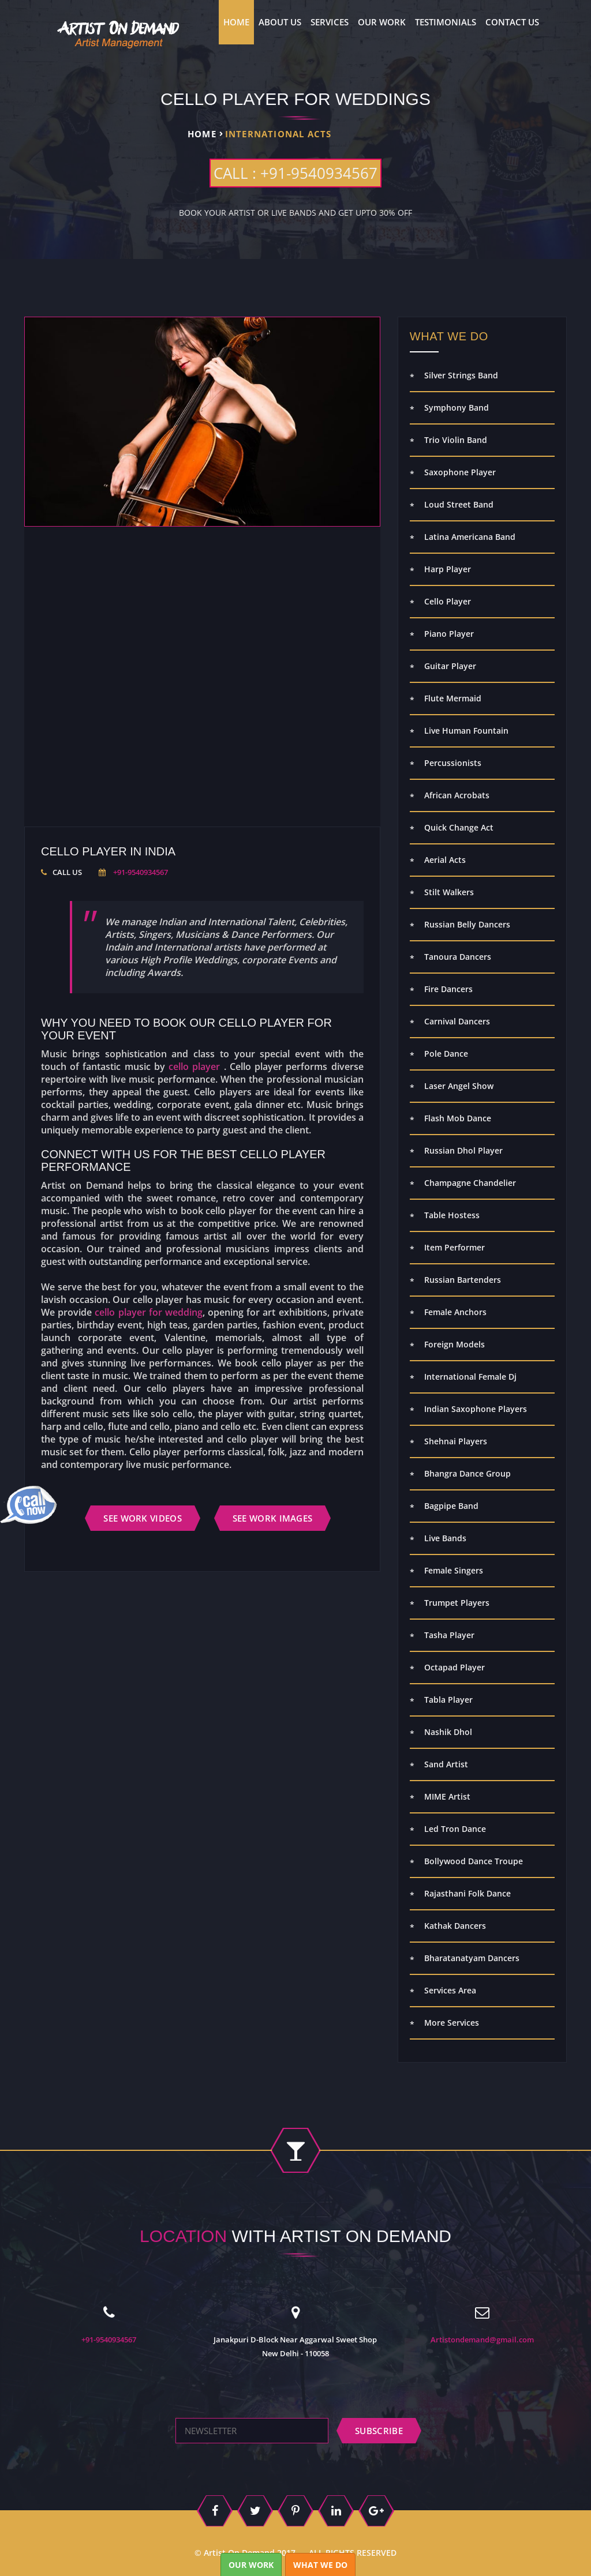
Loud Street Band (458, 504)
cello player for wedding (149, 1312)
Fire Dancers (448, 988)
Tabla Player (448, 1699)
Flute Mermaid (452, 698)
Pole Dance (446, 1053)
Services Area (450, 1990)
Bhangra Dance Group (467, 1473)
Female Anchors (455, 1311)
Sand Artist (446, 1764)
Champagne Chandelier (470, 1182)
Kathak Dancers (455, 1925)
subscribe (379, 2430)
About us (280, 22)
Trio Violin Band (455, 439)
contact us (512, 22)
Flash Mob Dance (457, 1118)
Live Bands (445, 1538)
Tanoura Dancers (457, 956)
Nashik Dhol (448, 1731)
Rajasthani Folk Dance (467, 1893)
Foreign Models (454, 1344)
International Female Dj (470, 1376)
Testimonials (445, 22)
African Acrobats (456, 795)
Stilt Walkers (449, 892)
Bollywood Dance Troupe (473, 1861)
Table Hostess (452, 1215)
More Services (451, 2022)
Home (236, 22)
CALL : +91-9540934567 (295, 173)
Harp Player (447, 569)
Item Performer (454, 1247)
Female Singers (453, 1570)
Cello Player (447, 601)
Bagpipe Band (451, 1505)
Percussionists (452, 762)
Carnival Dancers (457, 1021)
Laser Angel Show (458, 1085)
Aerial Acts (445, 859)
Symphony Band (456, 407)
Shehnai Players (455, 1441)
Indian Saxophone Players (475, 1408)
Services (330, 22)
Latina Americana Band (469, 536)
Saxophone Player (460, 472)
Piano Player (449, 633)
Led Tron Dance (455, 1828)
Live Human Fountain (466, 730)
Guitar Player (450, 665)
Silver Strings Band (461, 375)
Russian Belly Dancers (467, 924)
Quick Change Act (458, 827)
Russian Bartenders (462, 1279)
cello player (194, 1066)
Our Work (382, 22)
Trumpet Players (456, 1602)
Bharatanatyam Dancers (471, 1957)
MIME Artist (447, 1796)
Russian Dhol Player (463, 1150)
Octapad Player (454, 1667)
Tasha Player (449, 1634)
